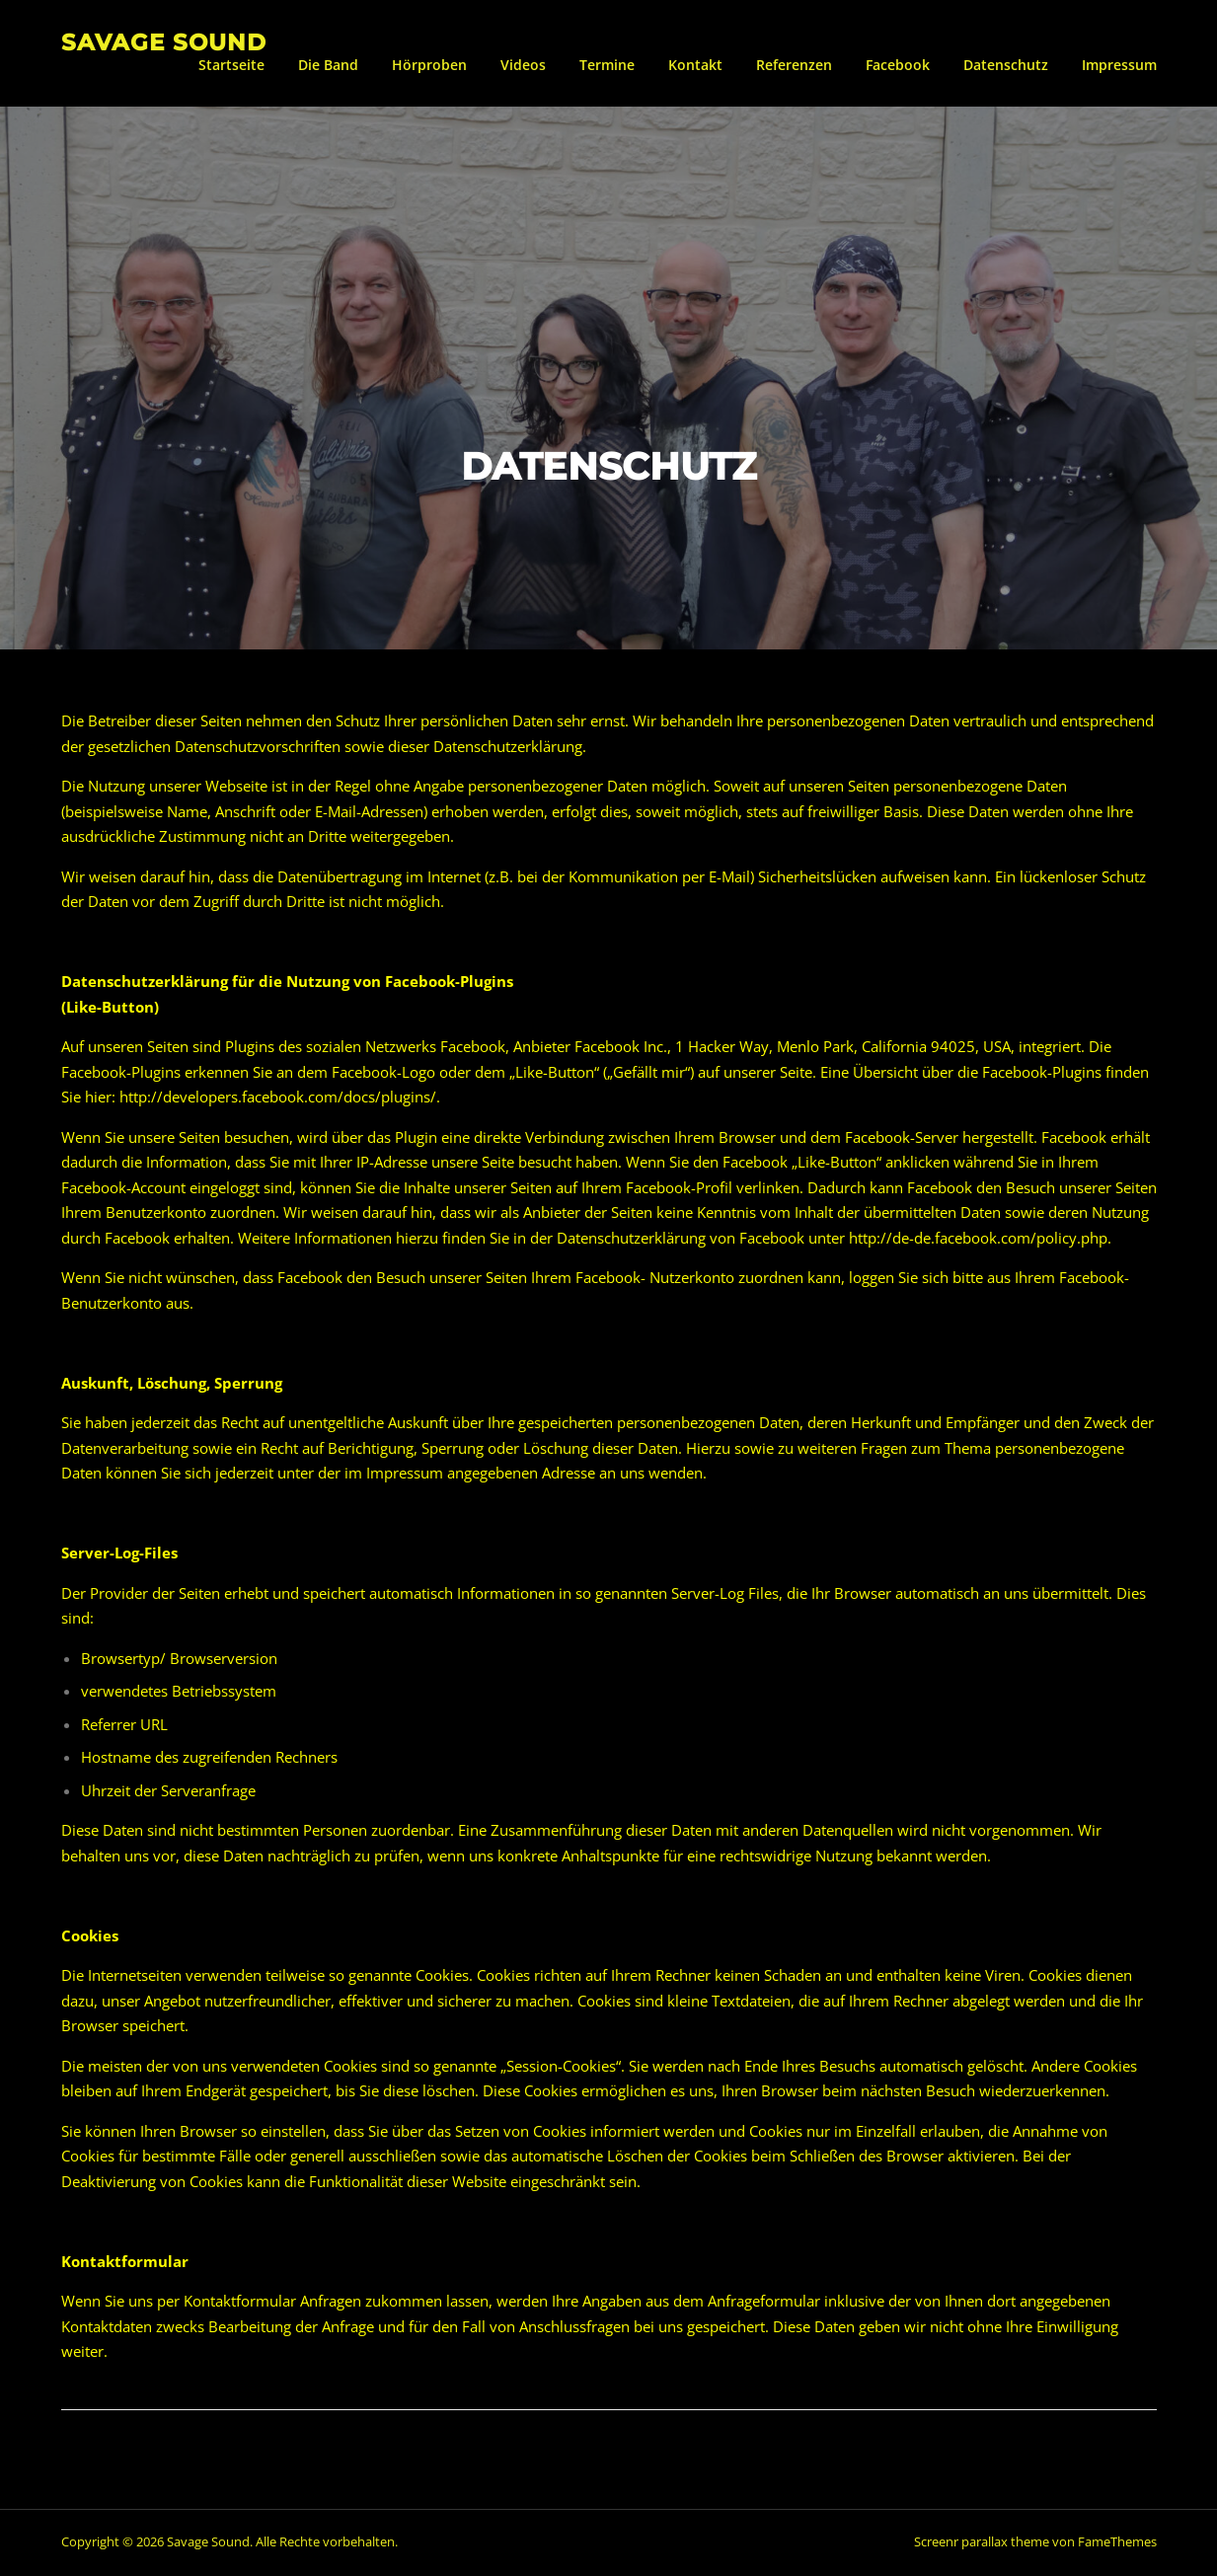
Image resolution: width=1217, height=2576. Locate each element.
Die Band (328, 64)
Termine (607, 64)
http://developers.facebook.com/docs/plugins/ (277, 1099)
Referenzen (794, 64)
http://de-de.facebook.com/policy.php (978, 1240)
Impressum (1119, 64)
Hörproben (429, 64)
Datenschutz (1005, 64)
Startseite (231, 64)
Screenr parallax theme (981, 2544)
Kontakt (695, 64)
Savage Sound (163, 41)
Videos (523, 64)
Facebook (898, 64)
